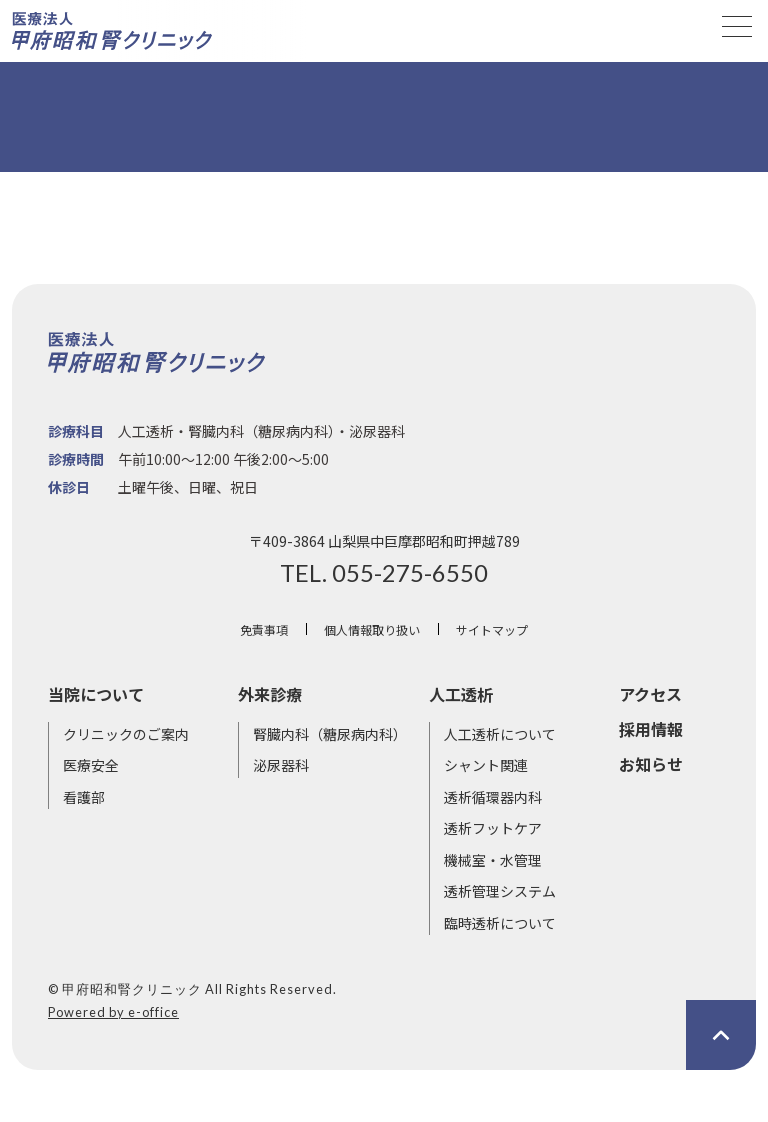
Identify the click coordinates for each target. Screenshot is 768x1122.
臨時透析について (500, 923)
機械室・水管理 (493, 860)
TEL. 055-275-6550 (384, 573)
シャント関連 (486, 765)
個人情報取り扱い (372, 629)
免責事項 (264, 629)
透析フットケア (493, 828)
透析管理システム (500, 891)
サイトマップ (492, 629)
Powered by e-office (113, 1012)
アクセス (650, 694)
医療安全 (91, 765)
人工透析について (500, 734)
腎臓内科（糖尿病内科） (330, 734)
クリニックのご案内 (126, 734)
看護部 (84, 797)
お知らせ (651, 764)
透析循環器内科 (493, 797)
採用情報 (651, 729)
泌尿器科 (281, 765)
